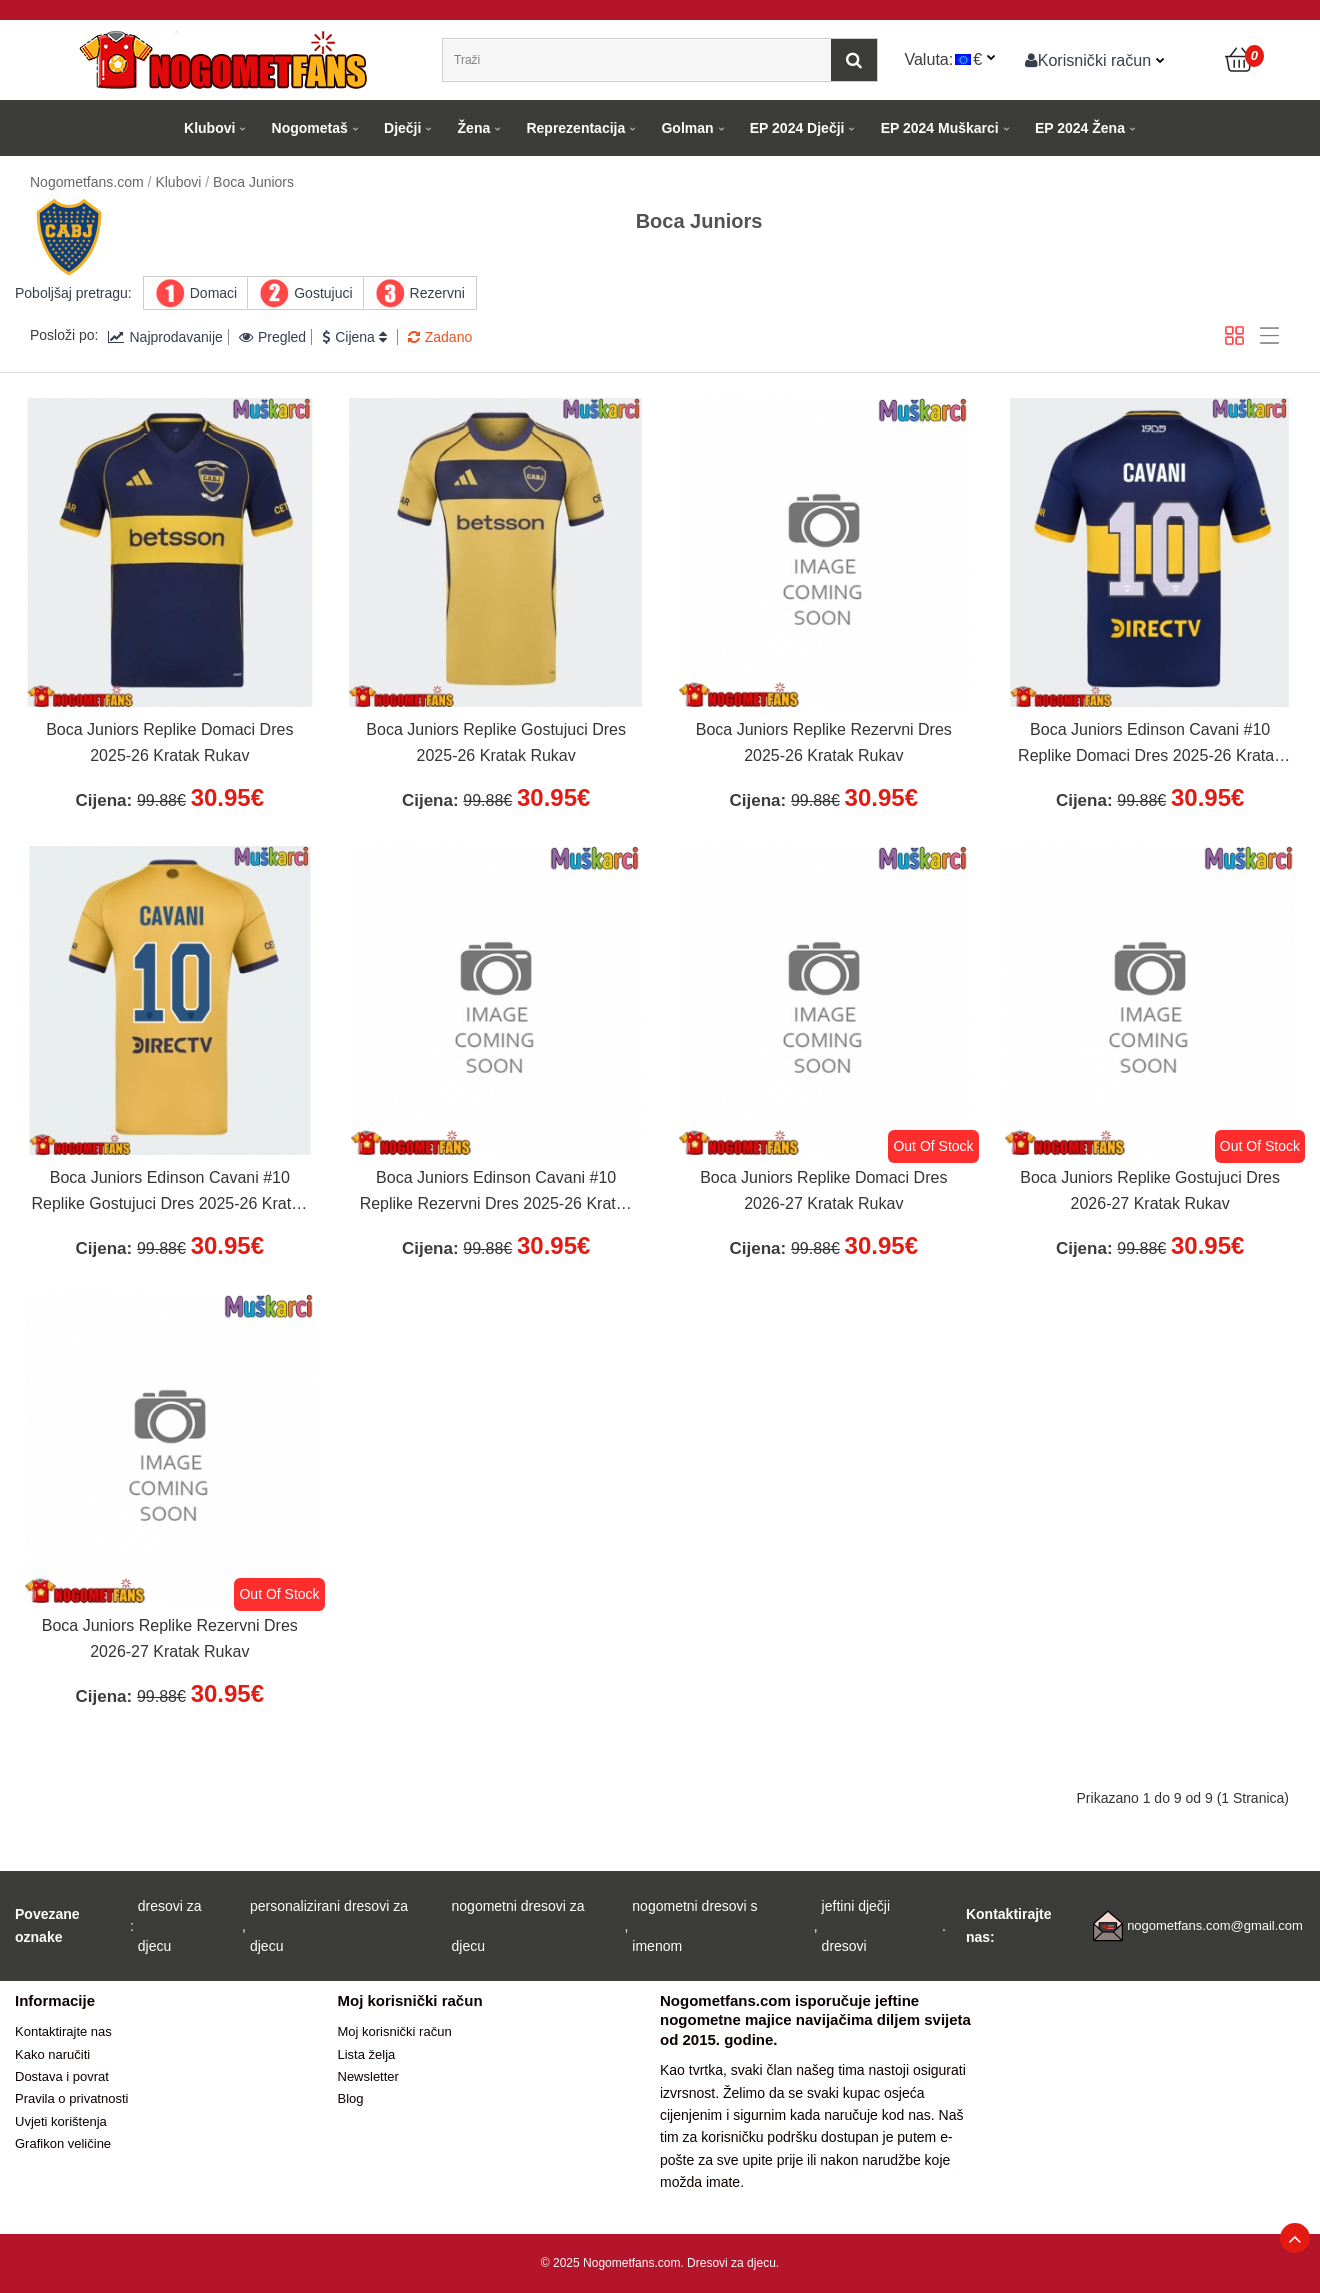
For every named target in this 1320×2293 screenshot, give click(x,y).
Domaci (213, 293)
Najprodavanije (165, 337)
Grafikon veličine (63, 2143)
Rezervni (437, 293)
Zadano (440, 337)
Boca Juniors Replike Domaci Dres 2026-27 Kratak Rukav (823, 1190)
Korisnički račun (1088, 60)
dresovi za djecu (170, 1926)
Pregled (272, 337)
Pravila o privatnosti (71, 2098)
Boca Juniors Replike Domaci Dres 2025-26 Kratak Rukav (169, 742)
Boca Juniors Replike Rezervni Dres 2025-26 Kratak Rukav (824, 742)
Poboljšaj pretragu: (73, 293)
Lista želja (367, 2054)
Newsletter (368, 2076)
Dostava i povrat (62, 2076)
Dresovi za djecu (731, 2263)
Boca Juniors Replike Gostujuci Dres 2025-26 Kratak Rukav (496, 742)
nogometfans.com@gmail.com (1215, 1925)
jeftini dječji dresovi (856, 1926)
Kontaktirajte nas (63, 2031)
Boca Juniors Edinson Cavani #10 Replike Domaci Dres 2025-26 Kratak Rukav (1150, 745)
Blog (351, 2098)
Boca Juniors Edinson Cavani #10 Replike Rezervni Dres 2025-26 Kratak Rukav (496, 1193)
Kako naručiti (52, 2054)
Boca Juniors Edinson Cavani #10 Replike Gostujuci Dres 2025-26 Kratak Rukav (170, 1193)
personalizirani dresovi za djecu (329, 1926)
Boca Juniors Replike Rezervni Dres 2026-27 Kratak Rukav (170, 1638)
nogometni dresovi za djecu (518, 1926)
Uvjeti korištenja (61, 2121)
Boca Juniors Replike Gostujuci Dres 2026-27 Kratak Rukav (1150, 1190)
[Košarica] (1240, 60)
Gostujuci (323, 293)
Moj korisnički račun (395, 2031)
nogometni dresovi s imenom (694, 1926)
